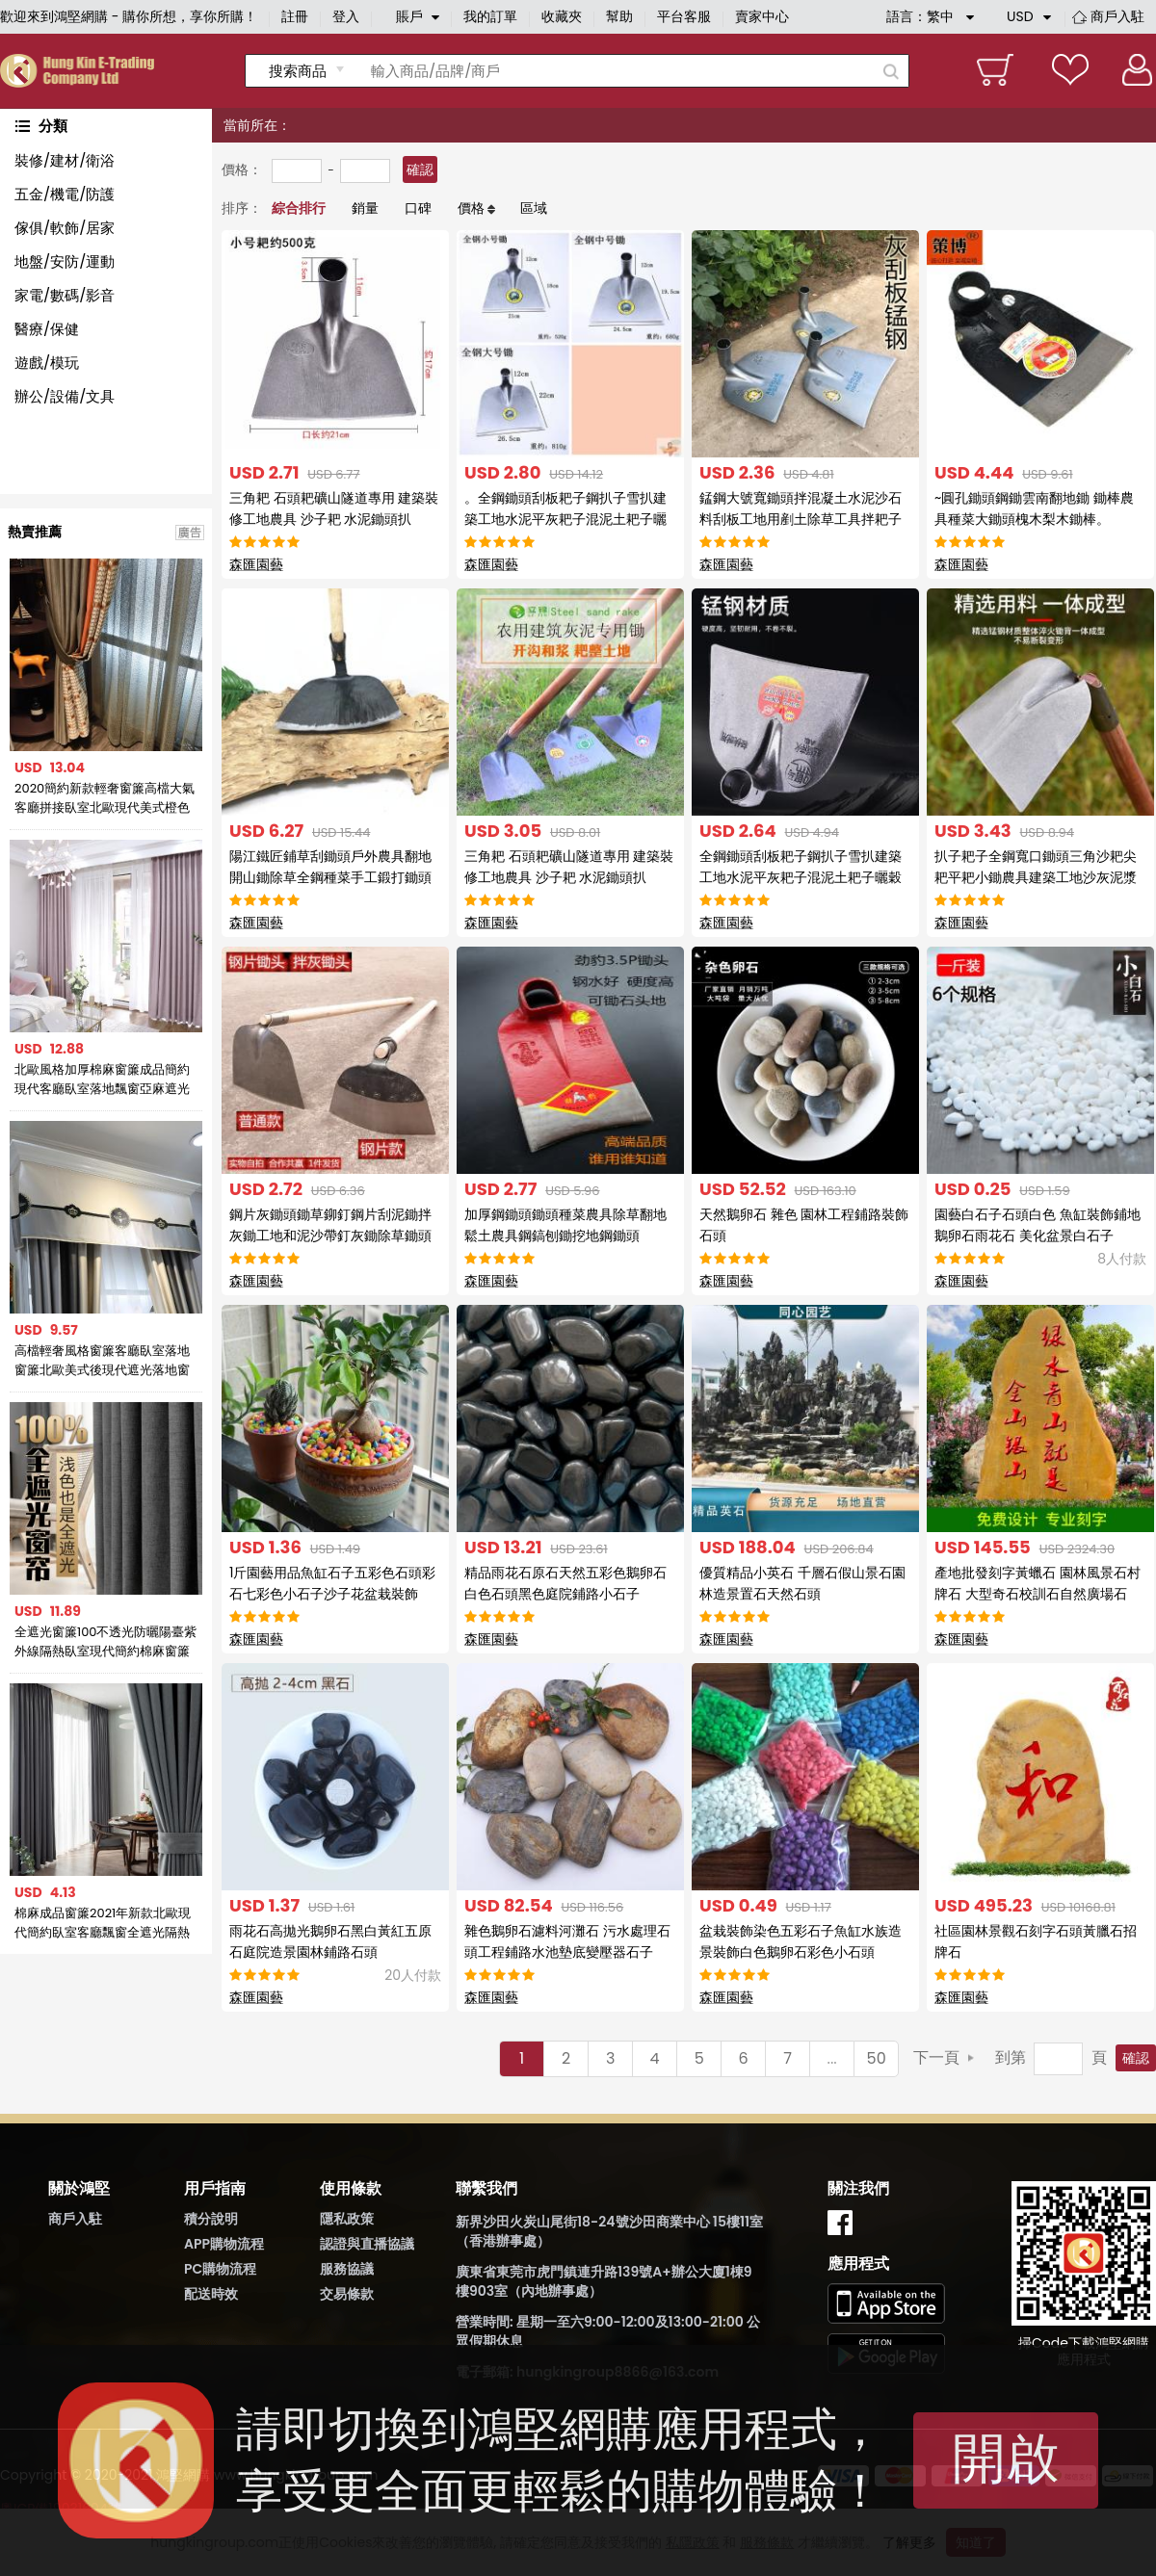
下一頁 (936, 2057)
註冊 (294, 16)
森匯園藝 (256, 564)
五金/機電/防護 (64, 194)
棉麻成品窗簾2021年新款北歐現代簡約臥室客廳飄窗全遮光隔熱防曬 (102, 1923)
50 (876, 2058)
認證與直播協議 (367, 2243)
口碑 (418, 208)
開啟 (1006, 2458)
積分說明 (211, 2218)
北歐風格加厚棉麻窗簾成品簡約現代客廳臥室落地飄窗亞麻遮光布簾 (102, 1079)
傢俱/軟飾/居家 (64, 228)
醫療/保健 (46, 329)
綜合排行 (299, 208)
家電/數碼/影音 (64, 295)
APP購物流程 (224, 2243)
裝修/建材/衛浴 (64, 160)
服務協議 (347, 2268)
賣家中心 (762, 16)
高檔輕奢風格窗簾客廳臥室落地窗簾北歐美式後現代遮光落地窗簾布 (102, 1360)
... (832, 2058)
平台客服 (684, 16)
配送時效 (211, 2293)
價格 (471, 208)
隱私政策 (347, 2218)
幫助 (619, 16)
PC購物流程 (220, 2268)
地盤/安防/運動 (64, 261)
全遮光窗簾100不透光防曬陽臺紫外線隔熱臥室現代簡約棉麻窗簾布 (105, 1642)
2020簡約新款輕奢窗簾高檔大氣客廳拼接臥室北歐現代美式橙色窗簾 (104, 798)
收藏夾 (561, 16)
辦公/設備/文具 (64, 396)
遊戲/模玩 (46, 362)
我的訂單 (490, 16)
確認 (420, 169)
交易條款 (347, 2293)
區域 (533, 208)
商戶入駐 (1117, 16)
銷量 (365, 208)
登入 (345, 16)
